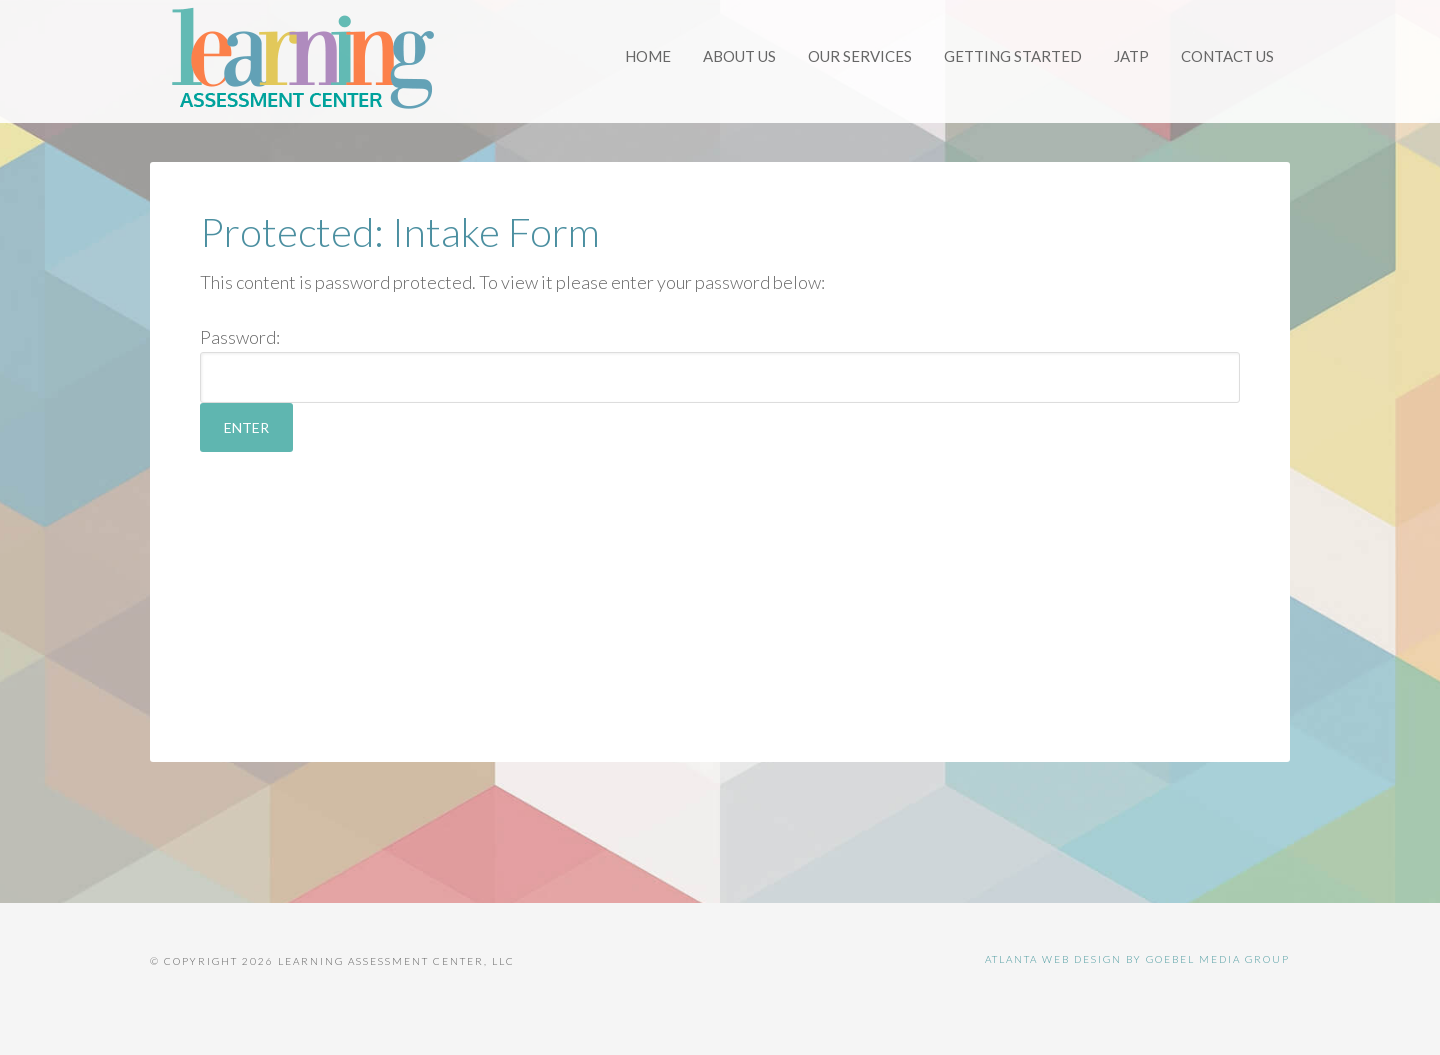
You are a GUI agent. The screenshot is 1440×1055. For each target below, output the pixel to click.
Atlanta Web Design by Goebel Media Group (1137, 959)
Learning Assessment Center (300, 60)
